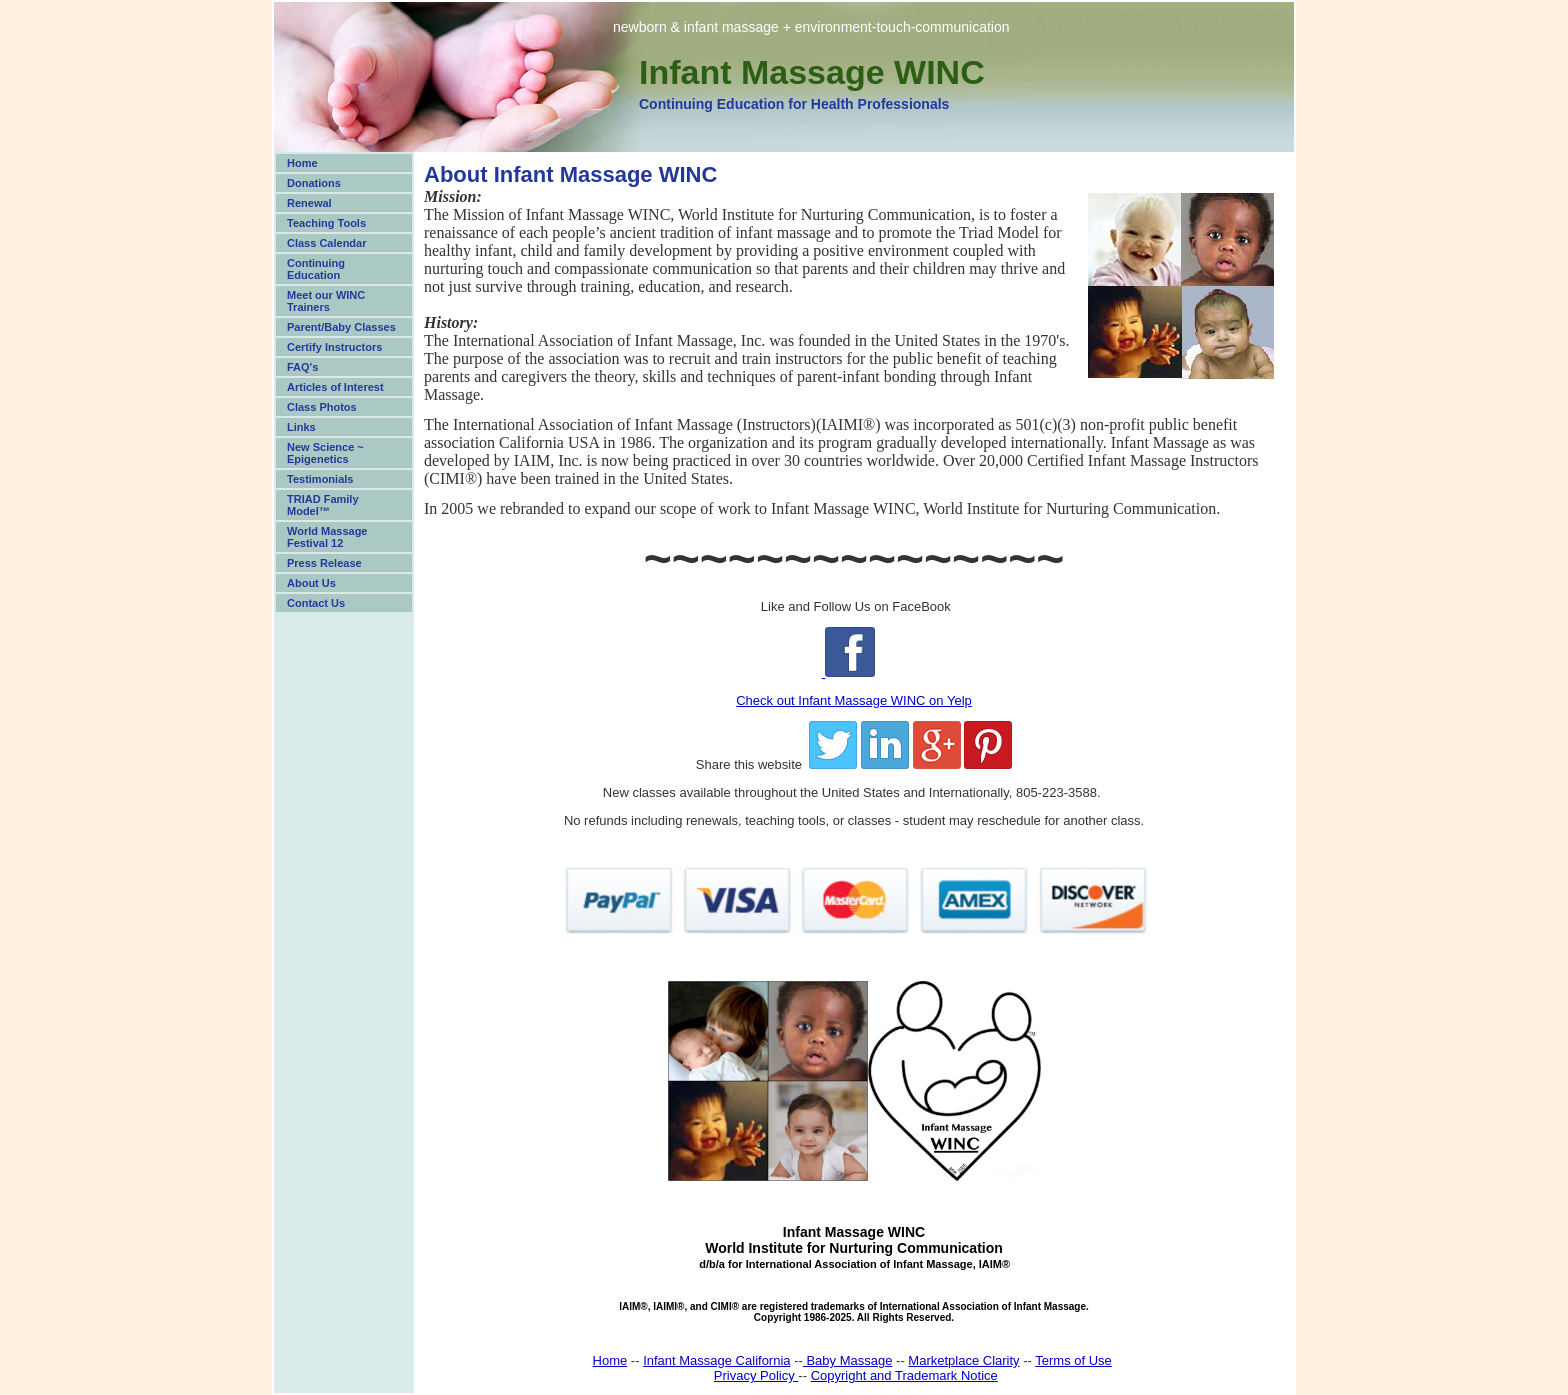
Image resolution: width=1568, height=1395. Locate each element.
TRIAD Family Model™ (323, 505)
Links (301, 427)
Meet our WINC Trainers (326, 301)
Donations (314, 183)
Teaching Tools (326, 223)
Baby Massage (848, 1360)
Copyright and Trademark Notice (904, 1375)
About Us (311, 583)
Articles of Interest (335, 387)
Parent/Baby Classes (341, 327)
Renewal (309, 203)
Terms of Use (1073, 1360)
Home (302, 163)
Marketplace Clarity (963, 1360)
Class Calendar (326, 243)
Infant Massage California (716, 1360)
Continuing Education (316, 269)
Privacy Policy (756, 1375)
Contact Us (316, 603)
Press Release (324, 563)
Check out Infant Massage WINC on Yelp (854, 700)
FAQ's (302, 367)
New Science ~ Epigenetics (325, 453)
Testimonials (320, 479)
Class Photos (322, 407)
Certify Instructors (334, 347)
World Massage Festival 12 (327, 537)
